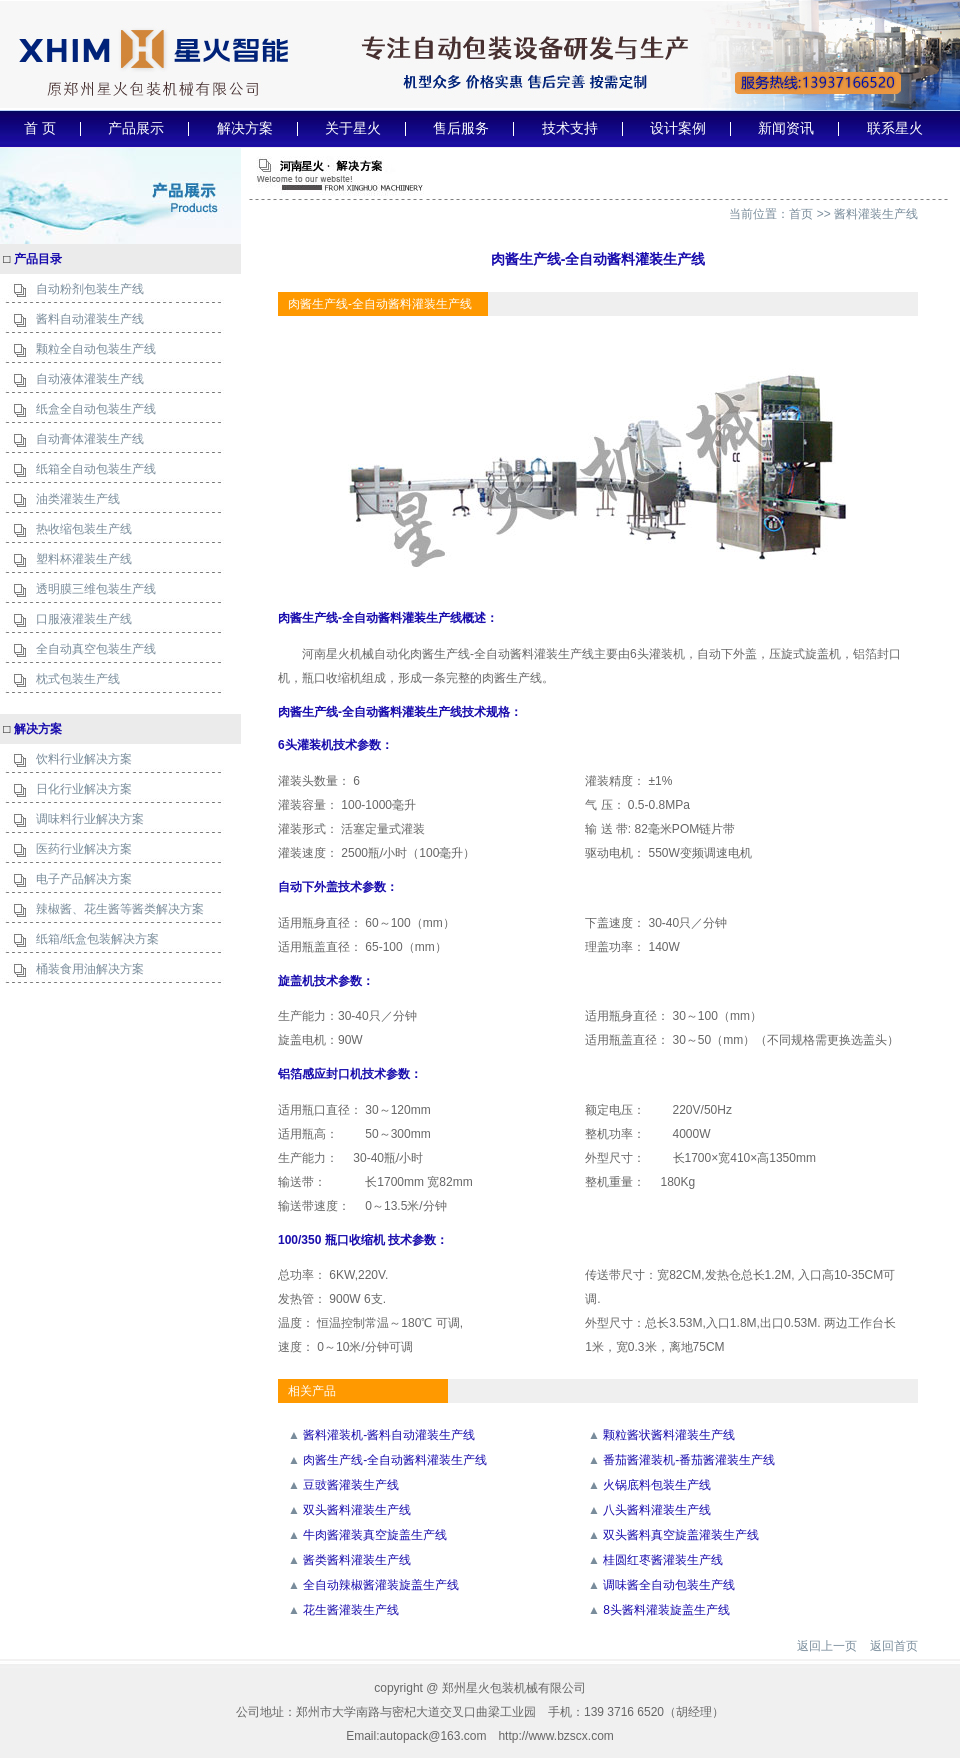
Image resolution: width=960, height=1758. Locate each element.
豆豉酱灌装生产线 (351, 1485)
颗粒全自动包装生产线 (96, 349)
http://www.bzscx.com (555, 1736)
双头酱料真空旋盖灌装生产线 (681, 1535)
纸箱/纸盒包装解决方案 (97, 939)
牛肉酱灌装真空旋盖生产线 (375, 1535)
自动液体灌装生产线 (90, 379)
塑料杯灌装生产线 (84, 559)
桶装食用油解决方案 (90, 969)
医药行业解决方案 (84, 849)
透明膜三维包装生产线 (96, 589)
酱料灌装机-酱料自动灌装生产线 (389, 1435)
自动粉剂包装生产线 (90, 289)
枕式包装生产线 (78, 679)
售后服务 (461, 128)
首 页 (40, 128)
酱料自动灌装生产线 (90, 319)
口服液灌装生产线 (84, 619)
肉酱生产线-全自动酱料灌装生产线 (395, 1460)
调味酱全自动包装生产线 (669, 1585)
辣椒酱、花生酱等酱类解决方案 (120, 909)
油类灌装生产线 (78, 499)
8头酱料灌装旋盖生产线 (666, 1610)
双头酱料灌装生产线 (357, 1510)
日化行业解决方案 (84, 789)
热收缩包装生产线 (84, 529)
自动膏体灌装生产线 (90, 439)
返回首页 (894, 1646)
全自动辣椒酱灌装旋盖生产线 (381, 1585)
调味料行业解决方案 (90, 819)
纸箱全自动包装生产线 (96, 469)
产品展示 (136, 128)
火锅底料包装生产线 (657, 1485)
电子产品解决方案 (84, 879)
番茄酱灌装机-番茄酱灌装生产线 (689, 1460)
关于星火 (353, 128)
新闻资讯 (786, 128)
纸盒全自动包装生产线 (96, 409)
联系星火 (895, 128)
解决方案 (245, 128)
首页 (801, 214)
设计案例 (678, 128)
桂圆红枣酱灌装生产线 (663, 1560)
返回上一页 (827, 1646)
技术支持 (570, 128)
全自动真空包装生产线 (96, 649)
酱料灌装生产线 (876, 214)
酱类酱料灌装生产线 (357, 1560)
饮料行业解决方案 (84, 759)
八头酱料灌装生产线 (657, 1510)
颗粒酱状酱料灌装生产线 (669, 1435)
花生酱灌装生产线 (351, 1610)
